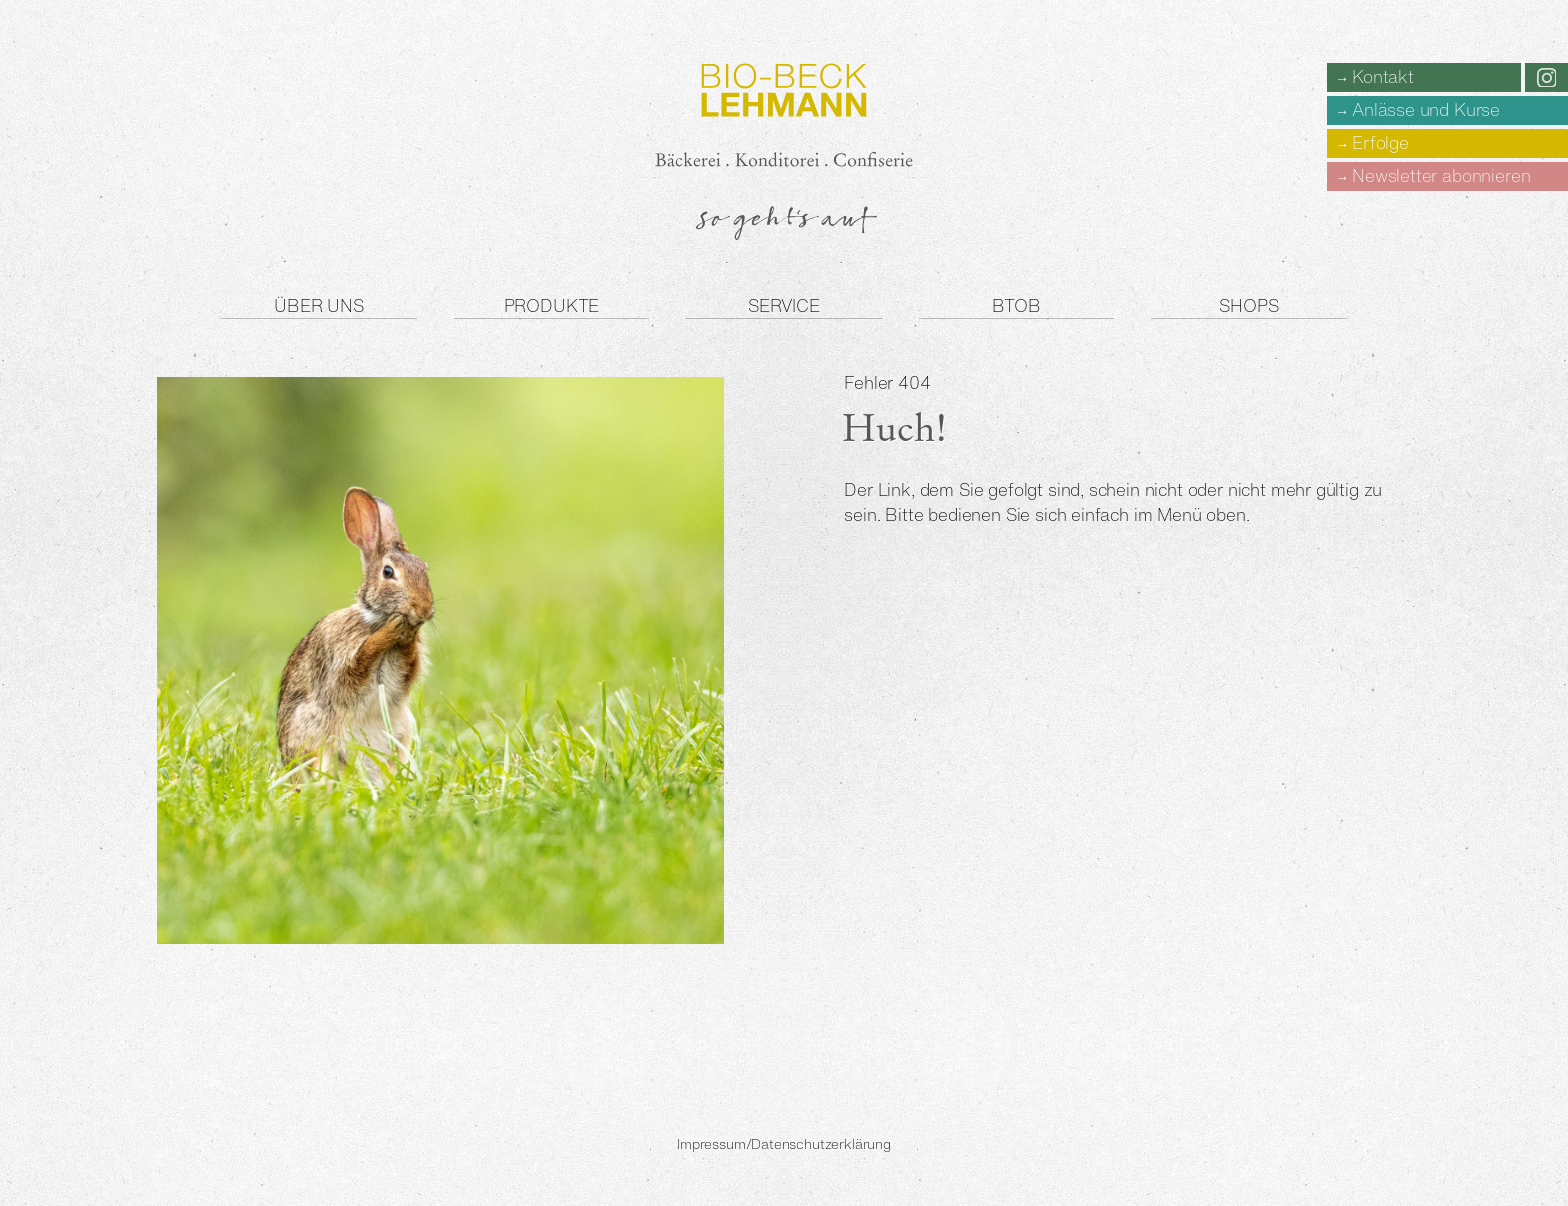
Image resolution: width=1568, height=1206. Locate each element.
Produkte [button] (552, 305)
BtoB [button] (1016, 305)
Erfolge (1380, 142)
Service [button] (784, 305)
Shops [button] (1248, 305)
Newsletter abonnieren (1441, 175)
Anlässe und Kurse (1426, 109)
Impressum (711, 1144)
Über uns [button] (319, 305)
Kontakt (1383, 76)
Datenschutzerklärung (821, 1144)
